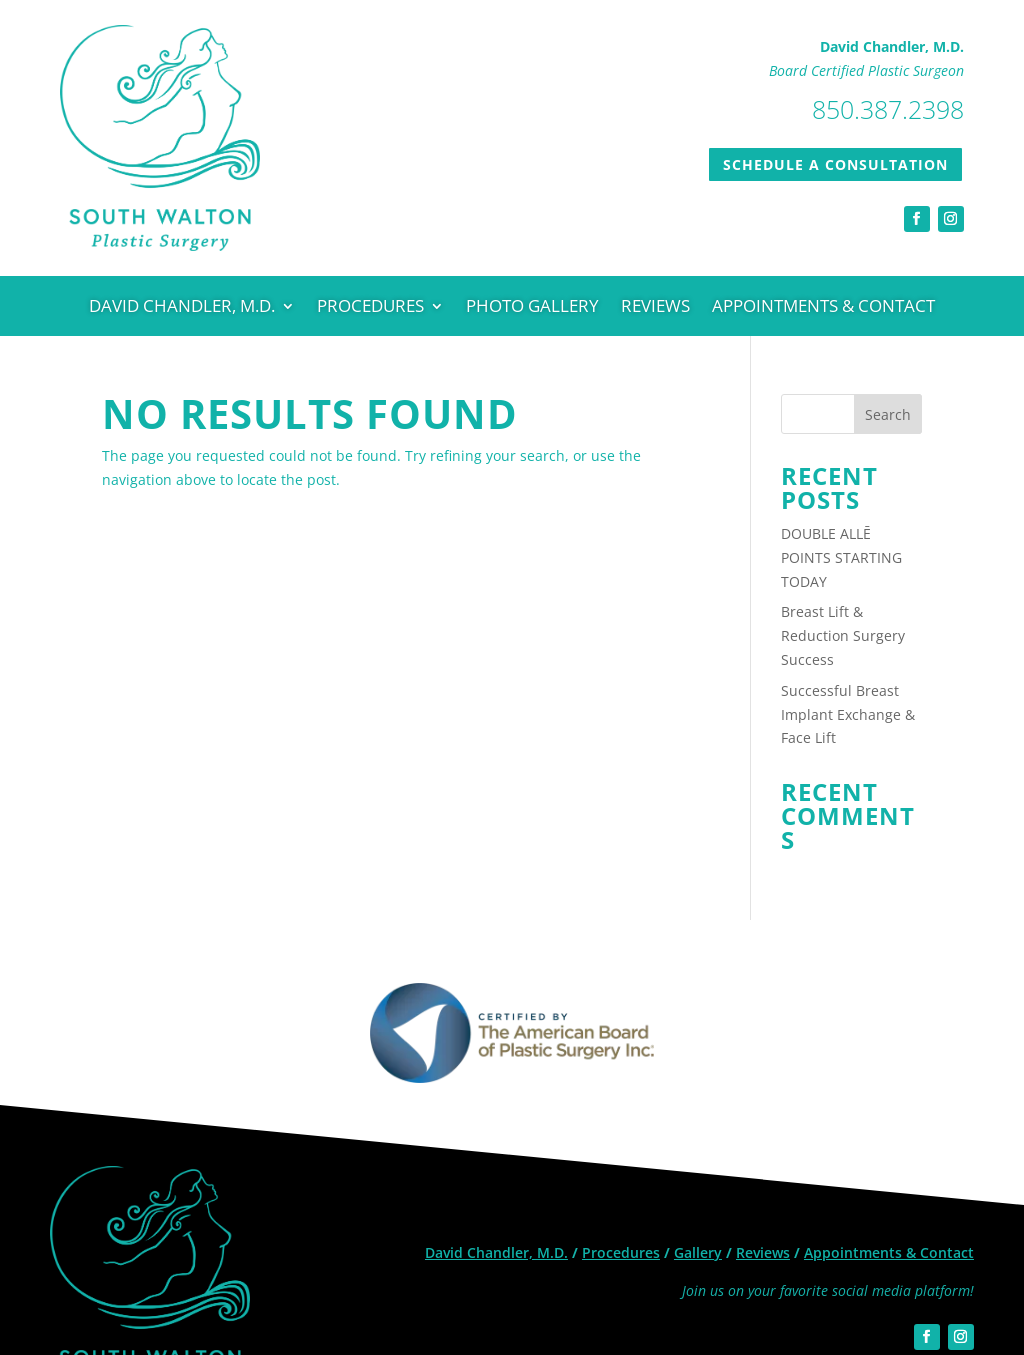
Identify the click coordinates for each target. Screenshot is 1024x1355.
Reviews (655, 308)
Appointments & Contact (823, 308)
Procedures (370, 308)
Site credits (942, 1284)
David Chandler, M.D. (182, 308)
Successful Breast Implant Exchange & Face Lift (848, 714)
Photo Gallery (532, 308)
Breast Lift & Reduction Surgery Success (843, 635)
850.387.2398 (888, 109)
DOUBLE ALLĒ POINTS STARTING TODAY (841, 557)
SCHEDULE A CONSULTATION (835, 164)
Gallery (698, 1157)
